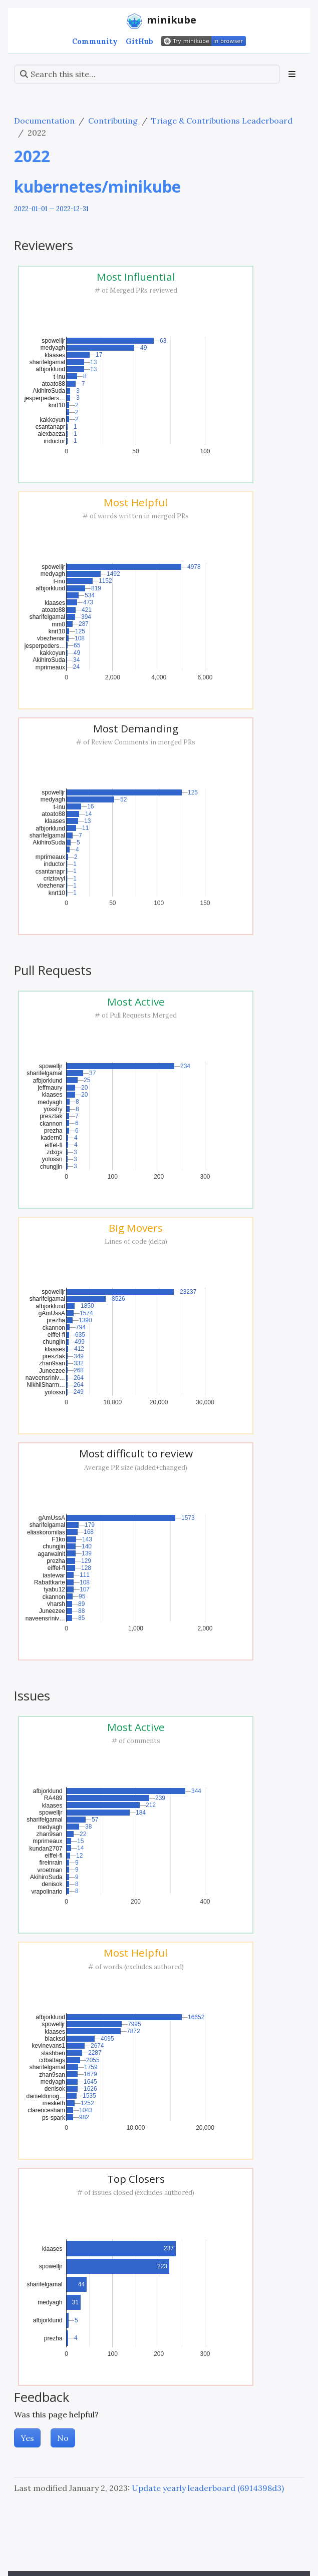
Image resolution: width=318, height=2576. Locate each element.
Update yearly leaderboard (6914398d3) (208, 2488)
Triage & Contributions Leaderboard (221, 121)
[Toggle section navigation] (292, 74)
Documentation (44, 121)
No (63, 2438)
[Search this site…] (147, 74)
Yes (27, 2438)
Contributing (113, 121)
